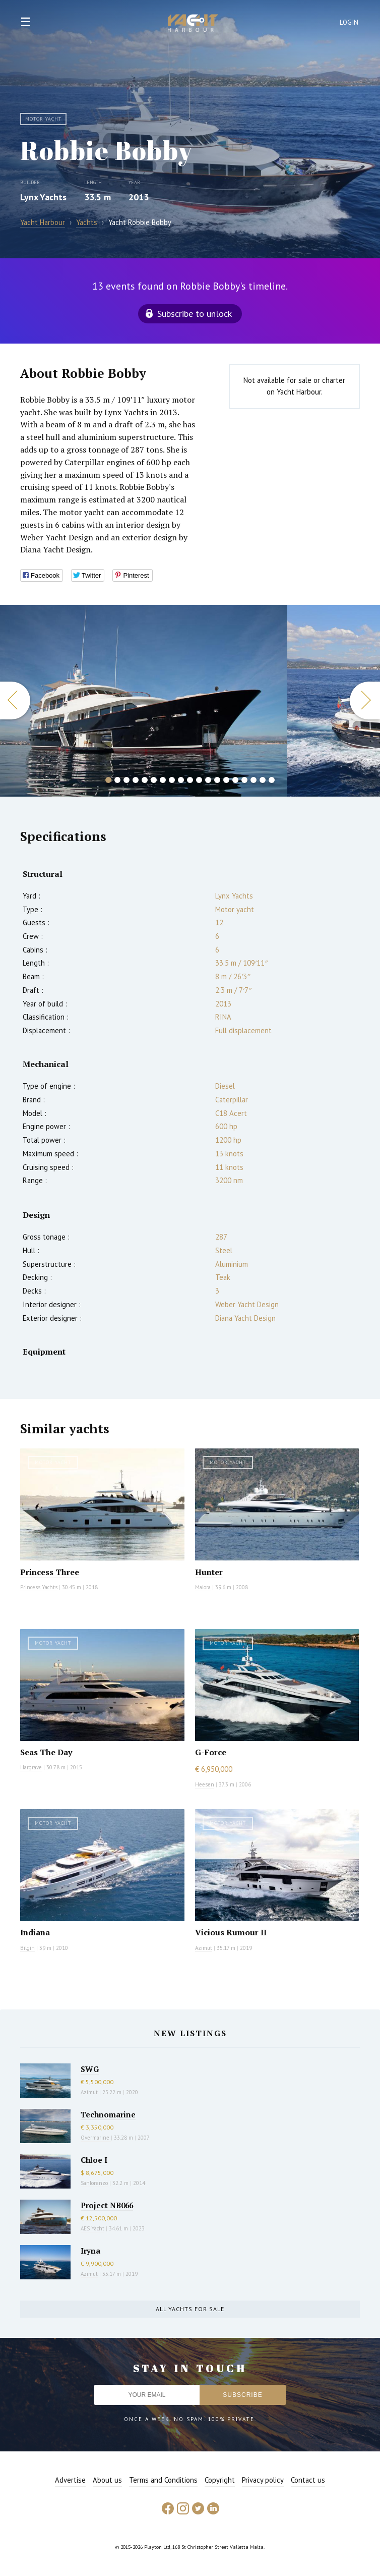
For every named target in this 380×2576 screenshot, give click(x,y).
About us (107, 2480)
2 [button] (117, 780)
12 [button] (208, 780)
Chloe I (94, 2160)
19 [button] (272, 780)
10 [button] (190, 780)
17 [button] (253, 780)
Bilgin (27, 1947)
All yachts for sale (190, 2309)
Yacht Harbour (193, 24)
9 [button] (181, 780)
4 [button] (136, 780)
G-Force (210, 1752)
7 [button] (163, 780)
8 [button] (172, 780)
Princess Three (49, 1572)
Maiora (203, 1587)
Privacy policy (263, 2480)
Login (349, 22)
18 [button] (263, 780)
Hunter (209, 1572)
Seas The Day (46, 1752)
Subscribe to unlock (194, 313)
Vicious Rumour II (231, 1932)
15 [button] (235, 780)
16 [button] (244, 780)
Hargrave (31, 1767)
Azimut (203, 1947)
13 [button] (217, 780)
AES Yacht (92, 2228)
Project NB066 (107, 2205)
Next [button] (365, 700)
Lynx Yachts (43, 197)
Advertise (70, 2480)
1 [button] (108, 780)
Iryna (90, 2251)
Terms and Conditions (163, 2480)
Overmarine (96, 2137)
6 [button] (154, 780)
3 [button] (126, 780)
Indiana (35, 1932)
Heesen (204, 1784)
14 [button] (226, 780)
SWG (90, 2069)
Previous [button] (15, 700)
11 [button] (199, 780)
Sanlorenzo (94, 2183)
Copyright (220, 2480)
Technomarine (108, 2114)
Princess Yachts (38, 1587)
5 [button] (145, 780)
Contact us (308, 2480)
